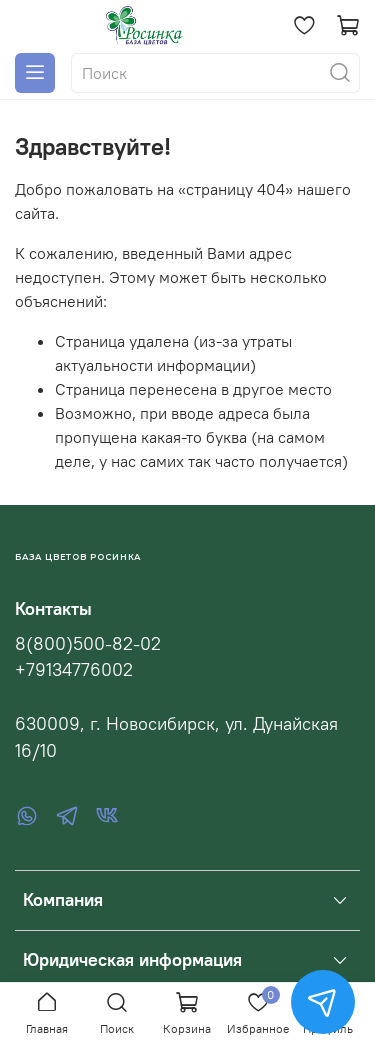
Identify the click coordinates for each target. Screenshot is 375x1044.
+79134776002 (74, 670)
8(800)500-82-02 (88, 644)
